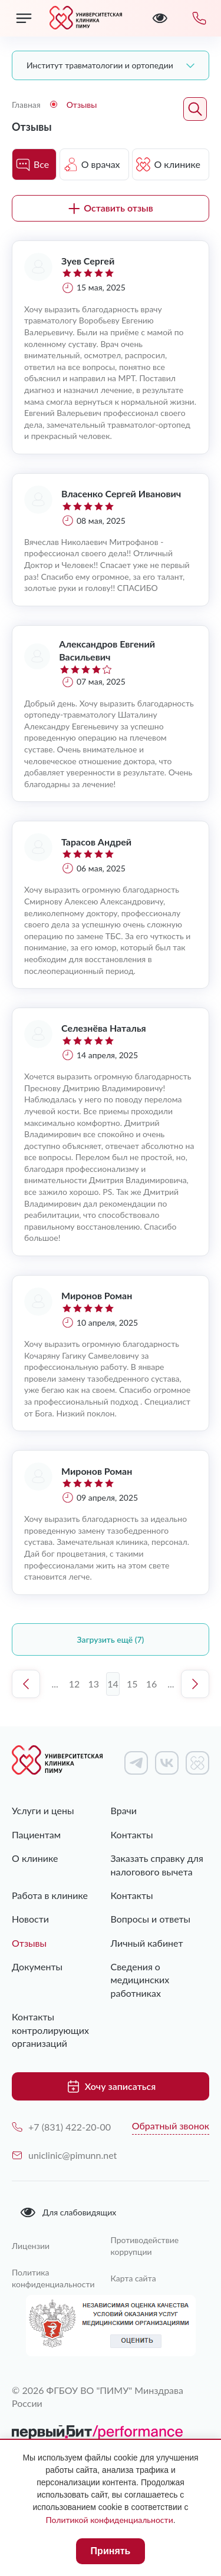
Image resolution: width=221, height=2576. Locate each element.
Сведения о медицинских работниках (140, 1980)
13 (93, 1683)
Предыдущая (26, 1684)
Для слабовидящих (67, 2212)
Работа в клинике (50, 1895)
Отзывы (29, 1942)
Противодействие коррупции (145, 2246)
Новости (30, 1918)
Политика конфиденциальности (53, 2278)
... (55, 1683)
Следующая (195, 1684)
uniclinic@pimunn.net (64, 2155)
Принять (111, 2551)
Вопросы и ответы (151, 1918)
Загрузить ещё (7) (110, 1639)
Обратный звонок (170, 2125)
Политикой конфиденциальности (109, 2520)
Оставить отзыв (110, 208)
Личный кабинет (147, 1942)
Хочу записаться (110, 2086)
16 (151, 1683)
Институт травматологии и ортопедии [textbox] (100, 65)
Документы (37, 1966)
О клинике (35, 1858)
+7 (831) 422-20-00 (61, 2126)
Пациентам (36, 1834)
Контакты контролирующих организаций (50, 2030)
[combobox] (110, 65)
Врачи (124, 1810)
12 (74, 1683)
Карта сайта (133, 2278)
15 (132, 1683)
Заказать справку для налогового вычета (157, 1864)
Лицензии (31, 2246)
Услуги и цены (43, 1810)
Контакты (132, 1834)
